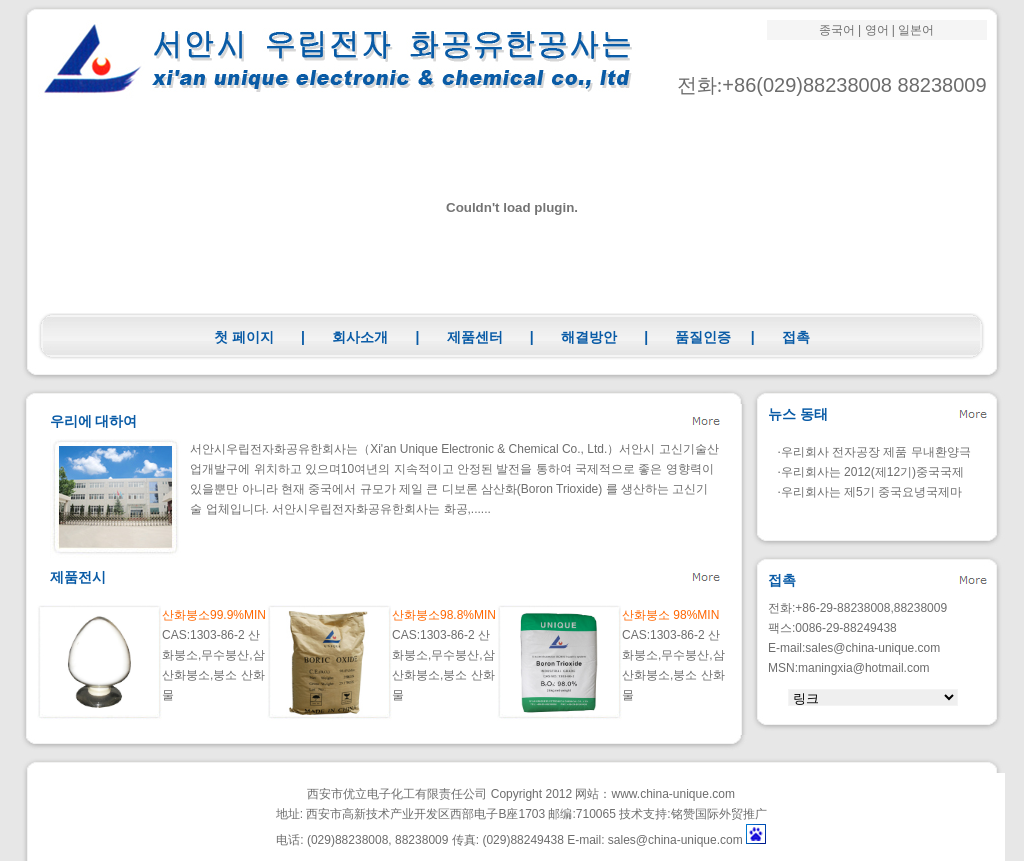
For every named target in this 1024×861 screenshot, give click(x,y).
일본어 (916, 30)
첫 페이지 (244, 337)
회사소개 (360, 337)
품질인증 (703, 337)
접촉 (796, 337)
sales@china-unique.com (872, 648)
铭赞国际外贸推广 (719, 814)
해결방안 (589, 337)
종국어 (837, 30)
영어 (877, 30)
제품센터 (475, 337)
